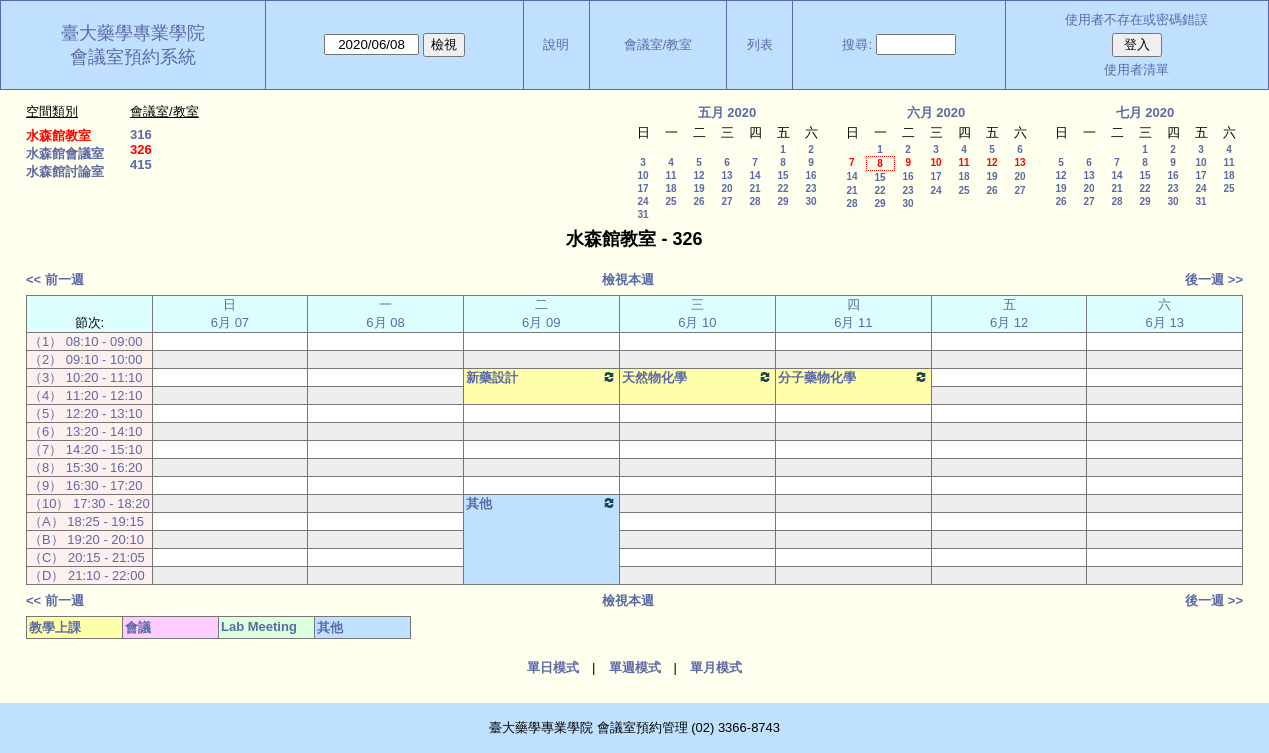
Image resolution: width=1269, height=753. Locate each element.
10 (642, 175)
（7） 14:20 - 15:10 (85, 449)
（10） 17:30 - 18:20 (89, 503)
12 (698, 175)
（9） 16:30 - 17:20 (85, 485)
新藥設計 (541, 377)
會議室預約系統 (133, 57)
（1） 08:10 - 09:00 (85, 341)
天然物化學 (697, 377)
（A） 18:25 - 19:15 (86, 521)
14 (754, 175)
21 (754, 188)
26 (698, 201)
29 (782, 201)
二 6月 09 (541, 313)
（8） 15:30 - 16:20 (85, 467)
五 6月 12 (1009, 313)
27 (726, 201)
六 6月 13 (1165, 313)
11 (670, 175)
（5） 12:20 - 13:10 (85, 413)
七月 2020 (1145, 112)
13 (726, 175)
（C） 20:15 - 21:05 (87, 557)
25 (670, 201)
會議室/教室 (658, 44)
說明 (556, 44)
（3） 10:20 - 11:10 (85, 377)
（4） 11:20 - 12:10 (85, 395)
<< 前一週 (55, 279)
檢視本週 (628, 279)
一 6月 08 (385, 313)
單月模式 (716, 667)
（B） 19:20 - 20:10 (86, 539)
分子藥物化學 (853, 377)
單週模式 (635, 667)
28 (754, 201)
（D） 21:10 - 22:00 (87, 575)
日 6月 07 (230, 313)
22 (782, 188)
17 (642, 188)
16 (810, 175)
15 (782, 175)
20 (726, 188)
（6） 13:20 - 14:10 (85, 431)
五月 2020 (727, 112)
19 (698, 188)
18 (670, 188)
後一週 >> (1214, 279)
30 (810, 201)
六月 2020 (936, 112)
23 (810, 188)
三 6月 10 (697, 313)
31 (642, 214)
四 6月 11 (853, 313)
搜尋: (857, 44)
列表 (760, 44)
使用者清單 (1136, 69)
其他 (541, 503)
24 (642, 201)
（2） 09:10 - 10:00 (85, 359)
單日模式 (553, 667)
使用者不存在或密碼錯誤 (1136, 19)
